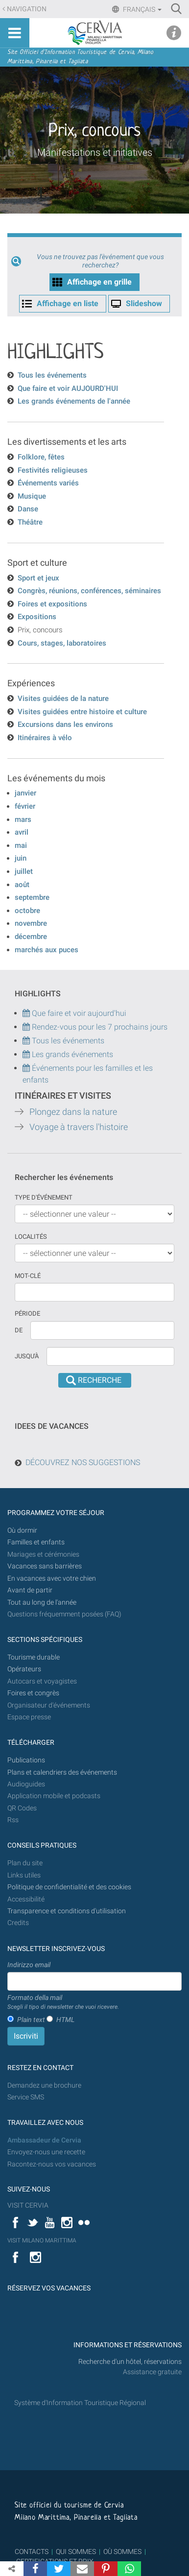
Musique (32, 496)
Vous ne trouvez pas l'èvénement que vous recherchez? (100, 261)
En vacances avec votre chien (52, 1578)
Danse (28, 509)
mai (21, 845)
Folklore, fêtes (41, 457)
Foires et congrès (33, 1693)
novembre (31, 923)
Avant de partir (29, 1590)
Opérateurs (24, 1669)
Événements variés (48, 483)
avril (21, 832)
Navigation (27, 9)
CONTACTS (31, 2551)
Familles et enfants (36, 1542)
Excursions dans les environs (65, 724)
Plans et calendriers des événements (62, 1772)
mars (23, 819)
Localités (31, 1236)
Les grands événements (71, 1054)
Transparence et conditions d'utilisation (66, 1911)
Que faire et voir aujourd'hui (74, 1013)
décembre (31, 936)
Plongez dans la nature (73, 1112)
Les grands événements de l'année (74, 401)
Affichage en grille (99, 282)
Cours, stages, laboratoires (62, 643)
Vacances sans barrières (44, 1566)
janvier (25, 793)
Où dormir (22, 1530)
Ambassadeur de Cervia (44, 2140)
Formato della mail (63, 2002)
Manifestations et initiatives (94, 152)
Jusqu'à (27, 1356)
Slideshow (144, 303)
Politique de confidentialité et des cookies (69, 1887)
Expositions (37, 616)
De (19, 1330)
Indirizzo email (28, 1965)
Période (27, 1313)
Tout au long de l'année (41, 1602)
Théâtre (30, 522)
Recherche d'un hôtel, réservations (130, 2362)
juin (20, 858)
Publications (26, 1760)
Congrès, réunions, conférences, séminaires (89, 590)
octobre (27, 910)
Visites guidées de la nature (63, 698)
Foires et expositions (52, 604)
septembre (32, 897)
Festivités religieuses (53, 470)
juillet (24, 871)
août (22, 884)
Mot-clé (28, 1275)
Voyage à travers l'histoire (78, 1127)
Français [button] (141, 9)
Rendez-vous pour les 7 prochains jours (99, 1027)
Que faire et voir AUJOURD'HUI (68, 388)
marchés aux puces (46, 949)
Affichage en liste (67, 303)
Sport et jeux (38, 578)
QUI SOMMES (76, 2551)
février (25, 806)
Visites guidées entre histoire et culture (82, 711)
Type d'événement (43, 1197)
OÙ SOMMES (122, 2551)
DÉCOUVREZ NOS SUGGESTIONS (82, 1462)
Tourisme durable (33, 1657)
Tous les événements (52, 375)
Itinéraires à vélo (45, 737)
